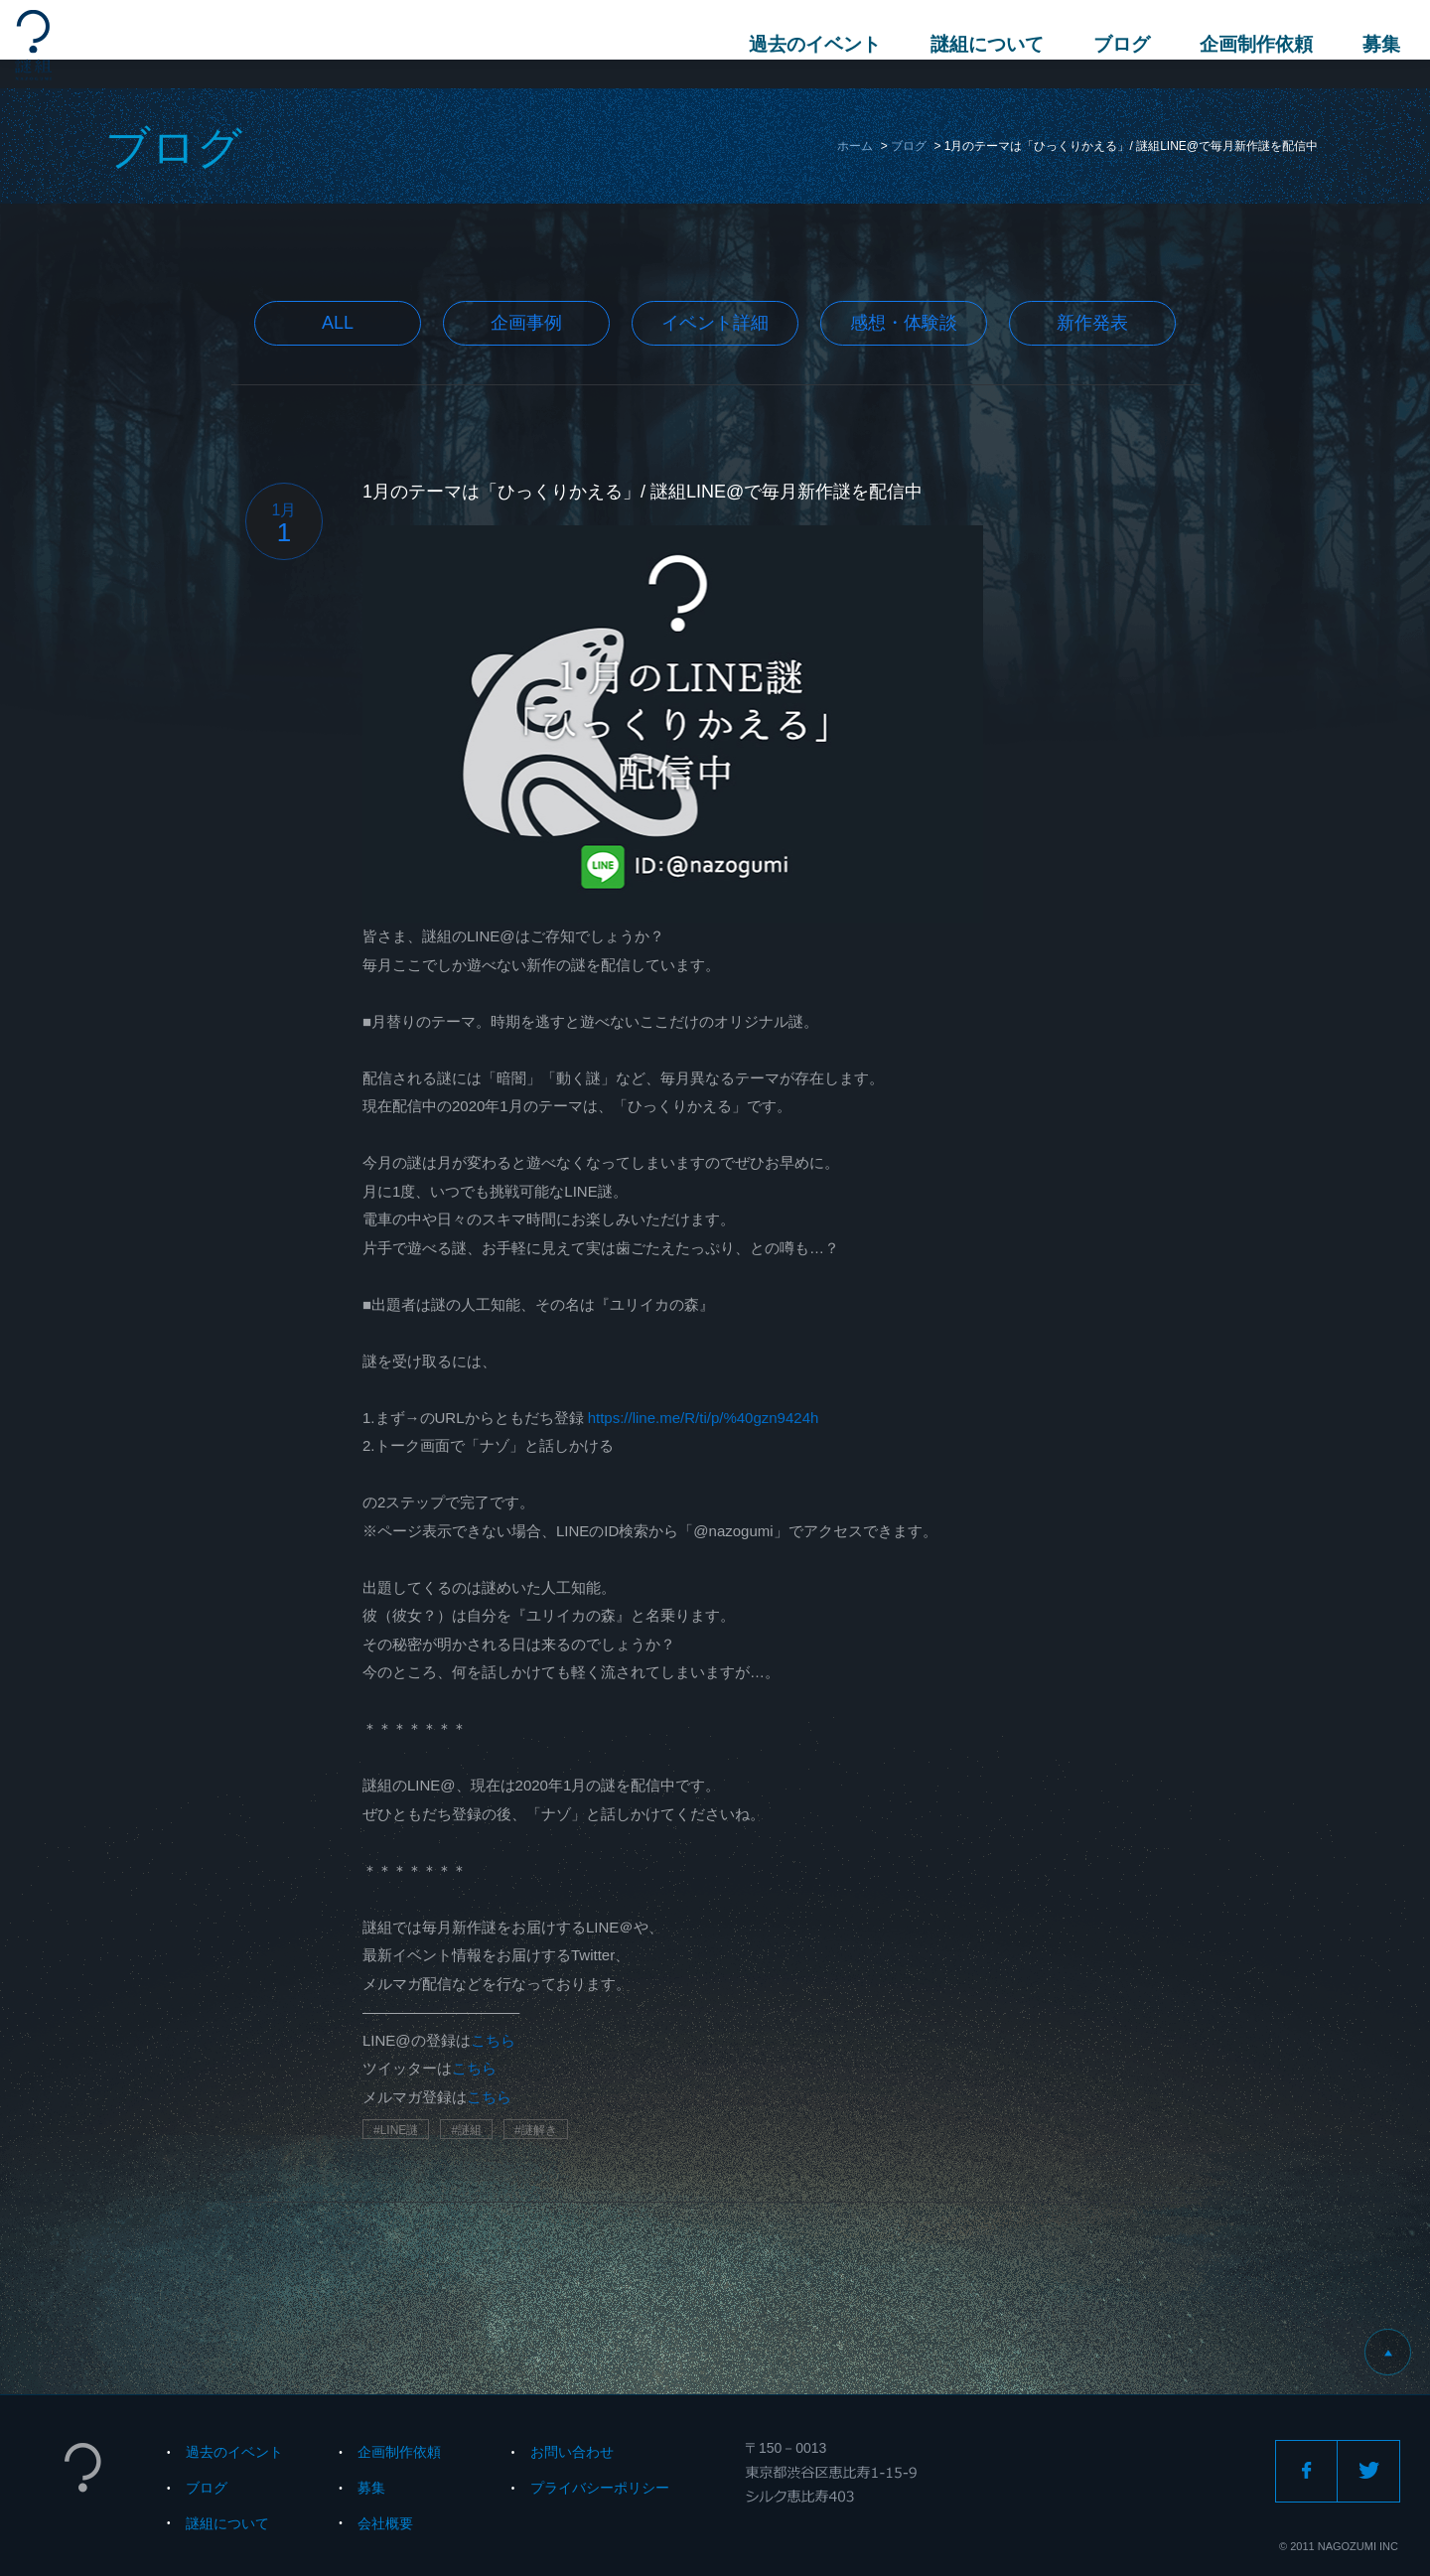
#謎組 (466, 2130)
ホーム (855, 146)
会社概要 (385, 2523)
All (338, 323)
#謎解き (535, 2130)
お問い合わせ (572, 2452)
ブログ (1111, 44)
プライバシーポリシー (599, 2488)
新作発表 (1092, 323)
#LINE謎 (395, 2130)
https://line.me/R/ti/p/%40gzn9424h (703, 1417)
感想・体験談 (903, 323)
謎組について (977, 44)
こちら (493, 2040)
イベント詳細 (715, 323)
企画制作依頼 (1246, 44)
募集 (1371, 44)
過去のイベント (805, 44)
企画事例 (526, 323)
